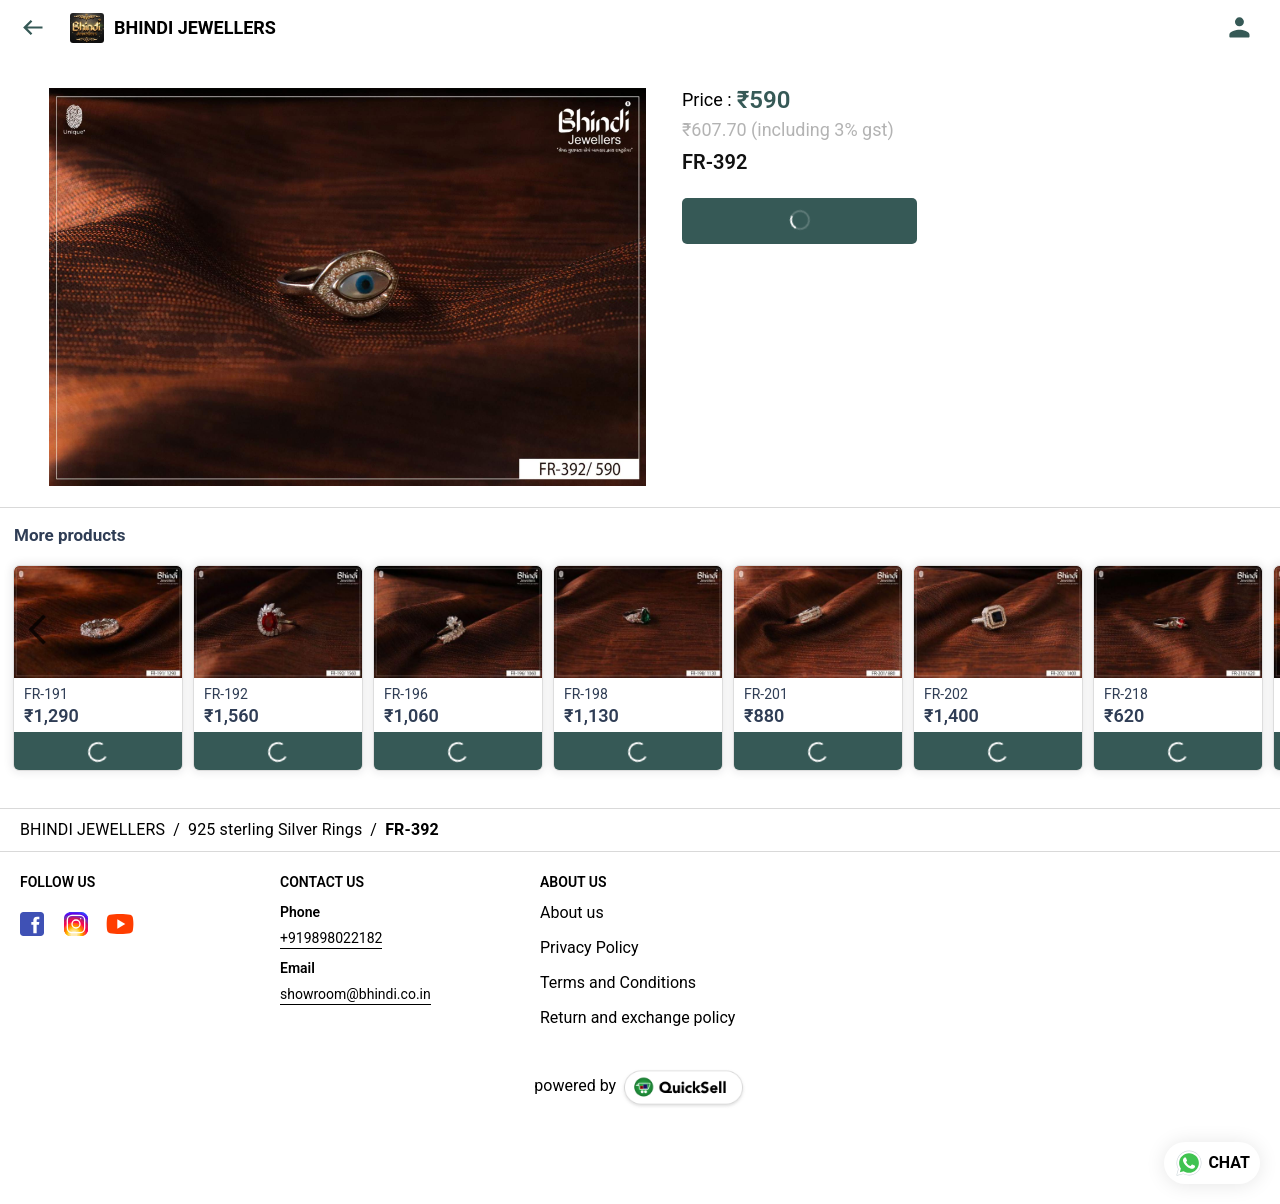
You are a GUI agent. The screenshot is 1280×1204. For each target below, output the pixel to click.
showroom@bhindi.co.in (355, 994)
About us (572, 912)
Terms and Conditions (618, 982)
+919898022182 (331, 938)
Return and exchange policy (637, 1017)
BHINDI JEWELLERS (195, 28)
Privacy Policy (589, 947)
